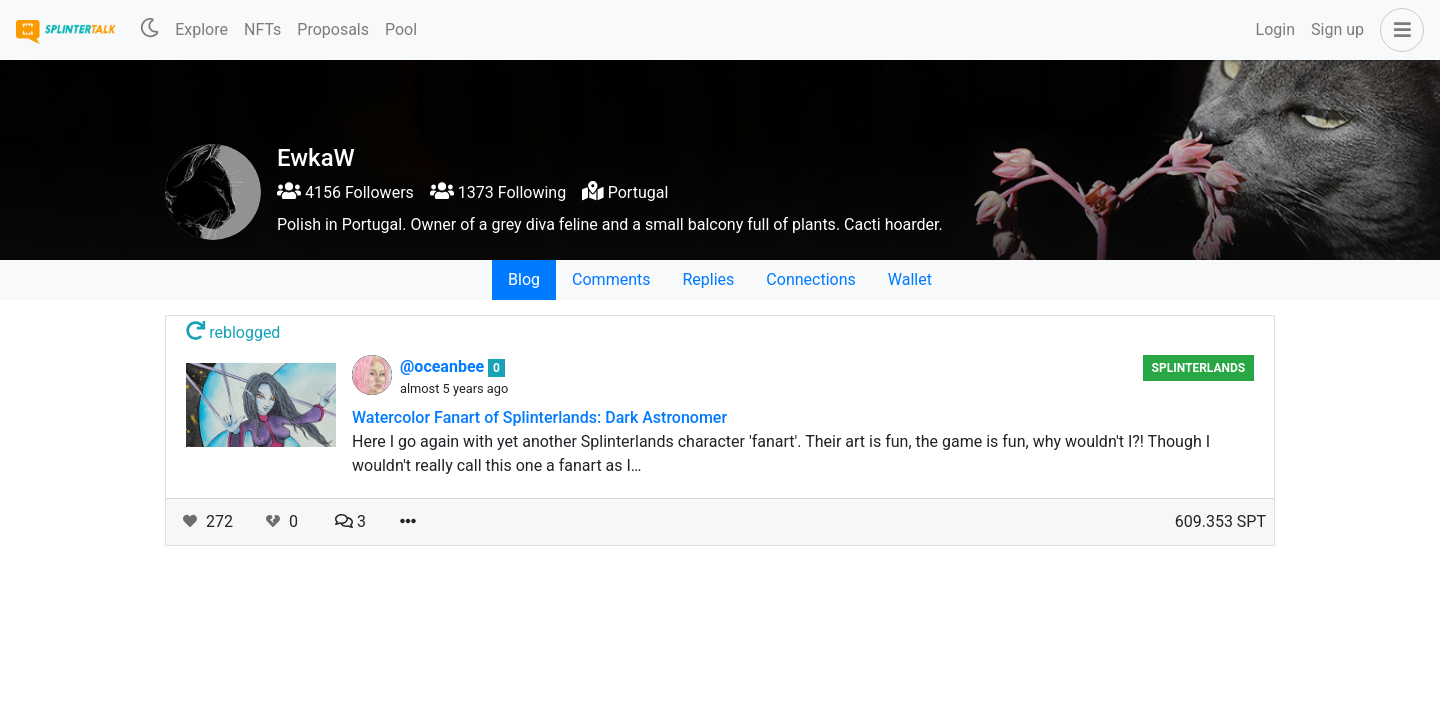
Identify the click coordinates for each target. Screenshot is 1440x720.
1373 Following (498, 192)
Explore (201, 29)
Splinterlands (1199, 368)
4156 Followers (345, 192)
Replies (708, 279)
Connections (810, 279)
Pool (401, 29)
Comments (611, 279)
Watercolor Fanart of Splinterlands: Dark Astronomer (539, 417)
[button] (1398, 30)
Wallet (910, 279)
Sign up (1337, 29)
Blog (524, 279)
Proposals (333, 29)
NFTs (262, 29)
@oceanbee (444, 366)
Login (1275, 29)
